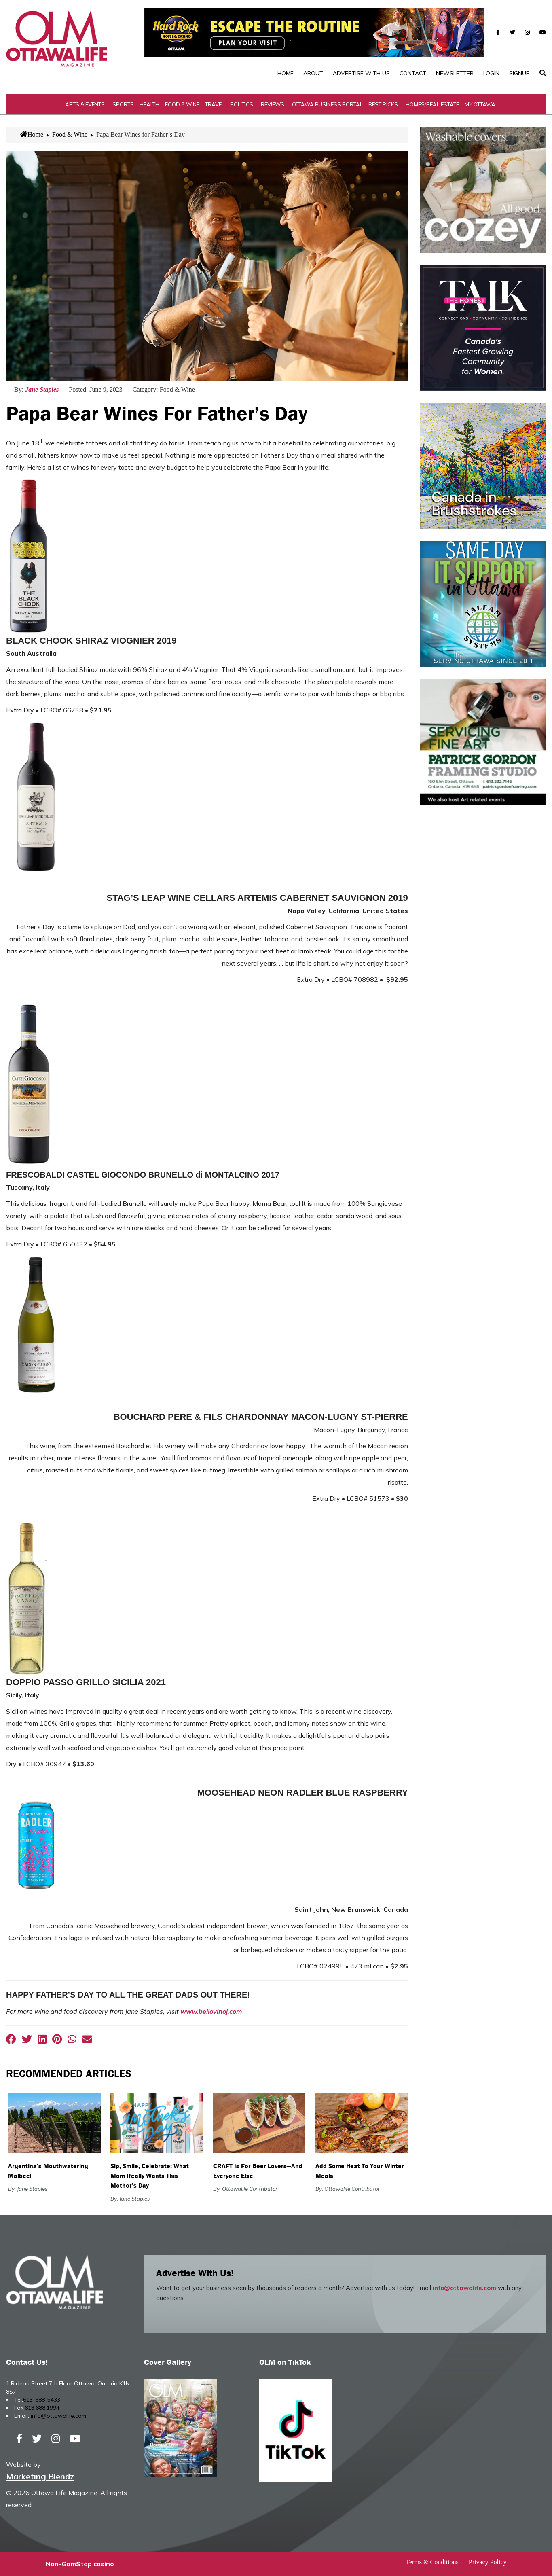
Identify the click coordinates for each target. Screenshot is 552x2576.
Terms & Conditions (432, 2562)
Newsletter (455, 73)
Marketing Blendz (40, 2476)
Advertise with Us (361, 73)
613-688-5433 (41, 2399)
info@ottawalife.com (464, 2288)
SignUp (519, 73)
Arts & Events (85, 104)
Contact (413, 73)
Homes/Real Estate (432, 104)
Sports (123, 104)
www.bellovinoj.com (211, 2011)
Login (491, 73)
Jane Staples (42, 389)
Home (285, 73)
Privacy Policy (488, 2562)
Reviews (272, 104)
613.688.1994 (42, 2407)
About (313, 73)
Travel (214, 104)
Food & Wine (182, 104)
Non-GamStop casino (80, 2564)
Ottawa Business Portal (327, 104)
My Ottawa (480, 104)
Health (149, 104)
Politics (241, 104)
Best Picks (383, 104)
